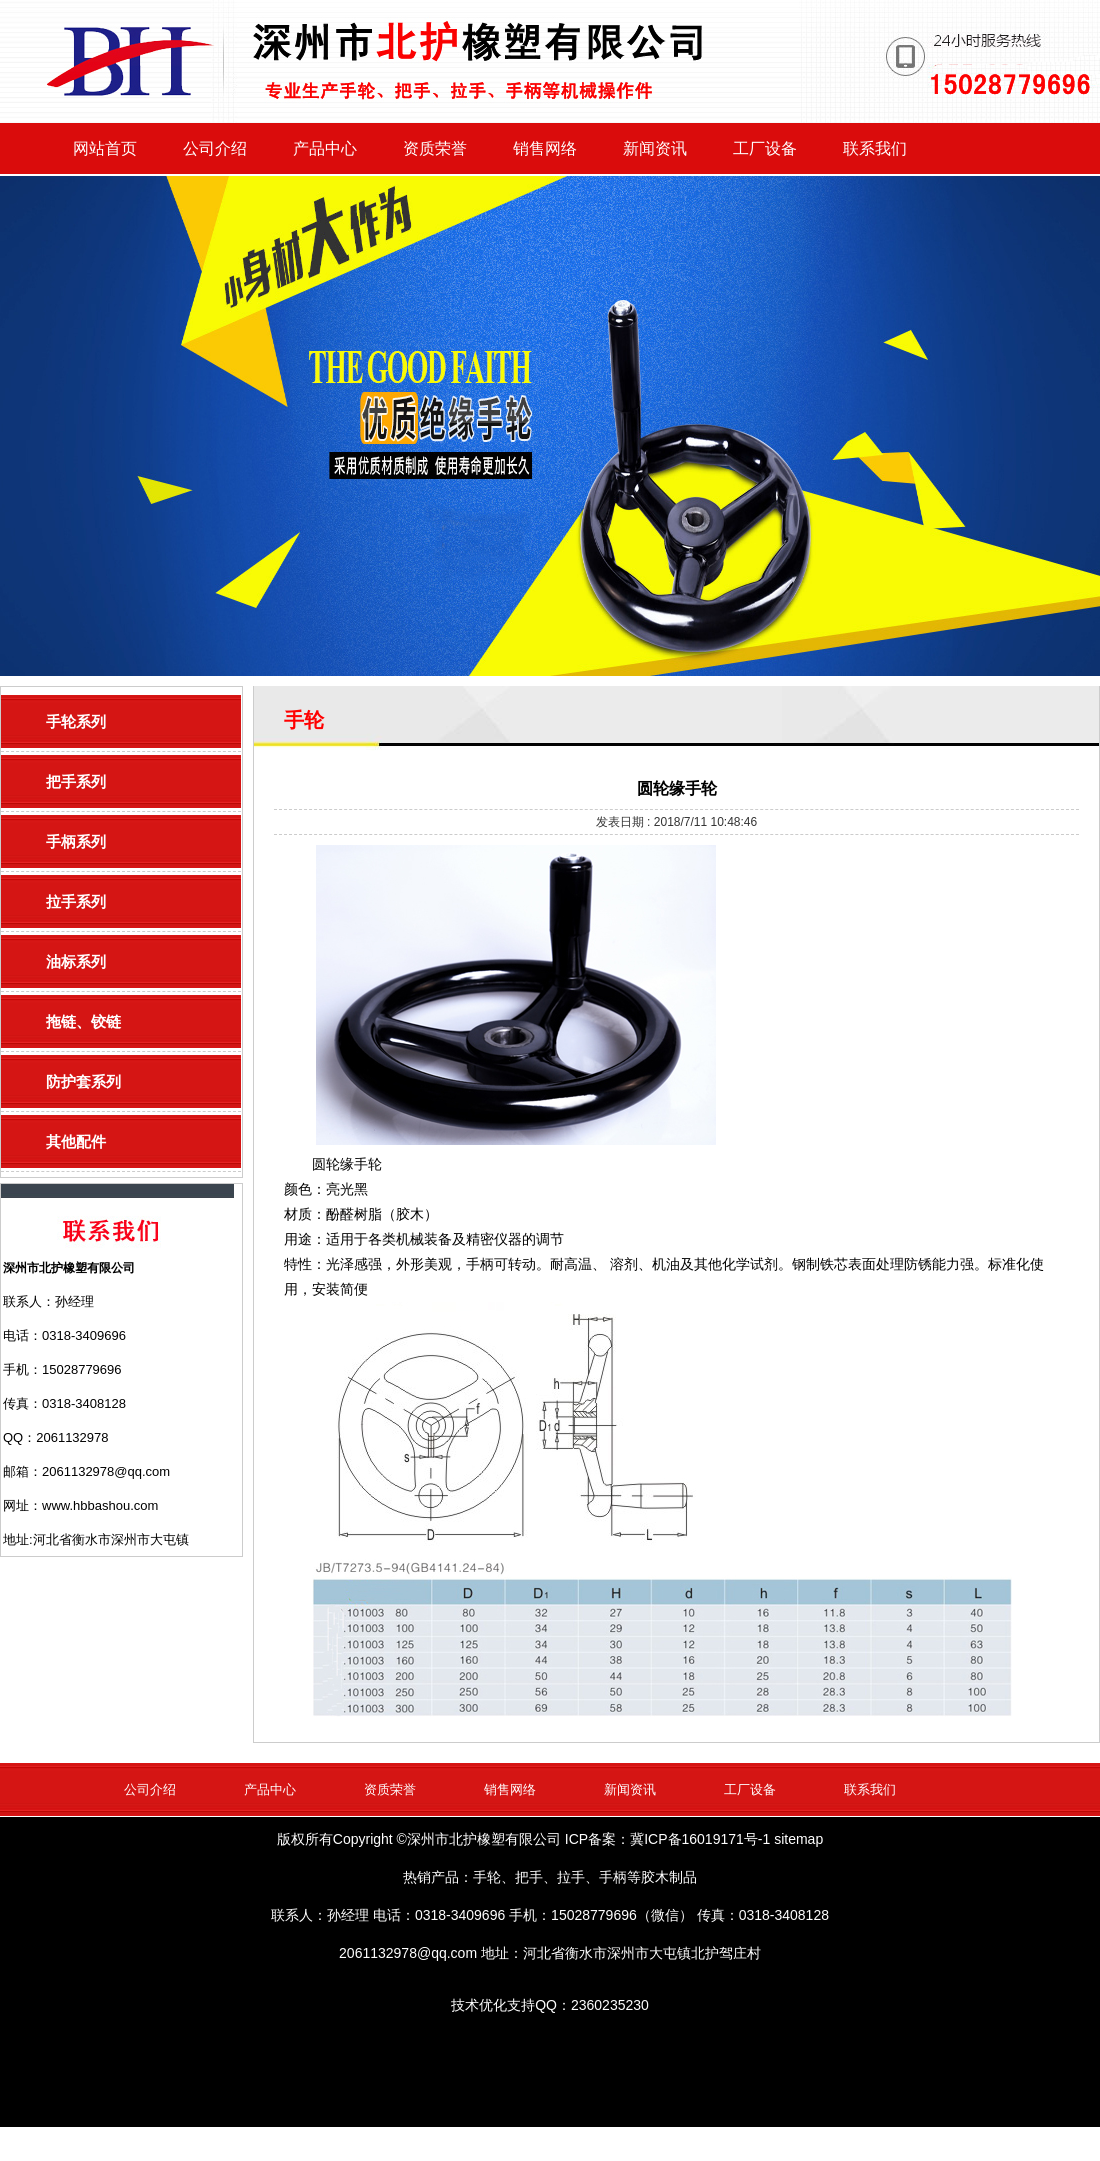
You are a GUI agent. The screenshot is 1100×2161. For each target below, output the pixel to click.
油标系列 (76, 961)
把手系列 (76, 781)
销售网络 (545, 148)
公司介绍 (215, 148)
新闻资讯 (655, 148)
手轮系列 (76, 721)
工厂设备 (765, 148)
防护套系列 (83, 1081)
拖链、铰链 (83, 1021)
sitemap (798, 1839)
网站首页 (105, 148)
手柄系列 (76, 841)
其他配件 (76, 1141)
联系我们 (875, 148)
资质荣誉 (435, 148)
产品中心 (325, 148)
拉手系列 (76, 901)
